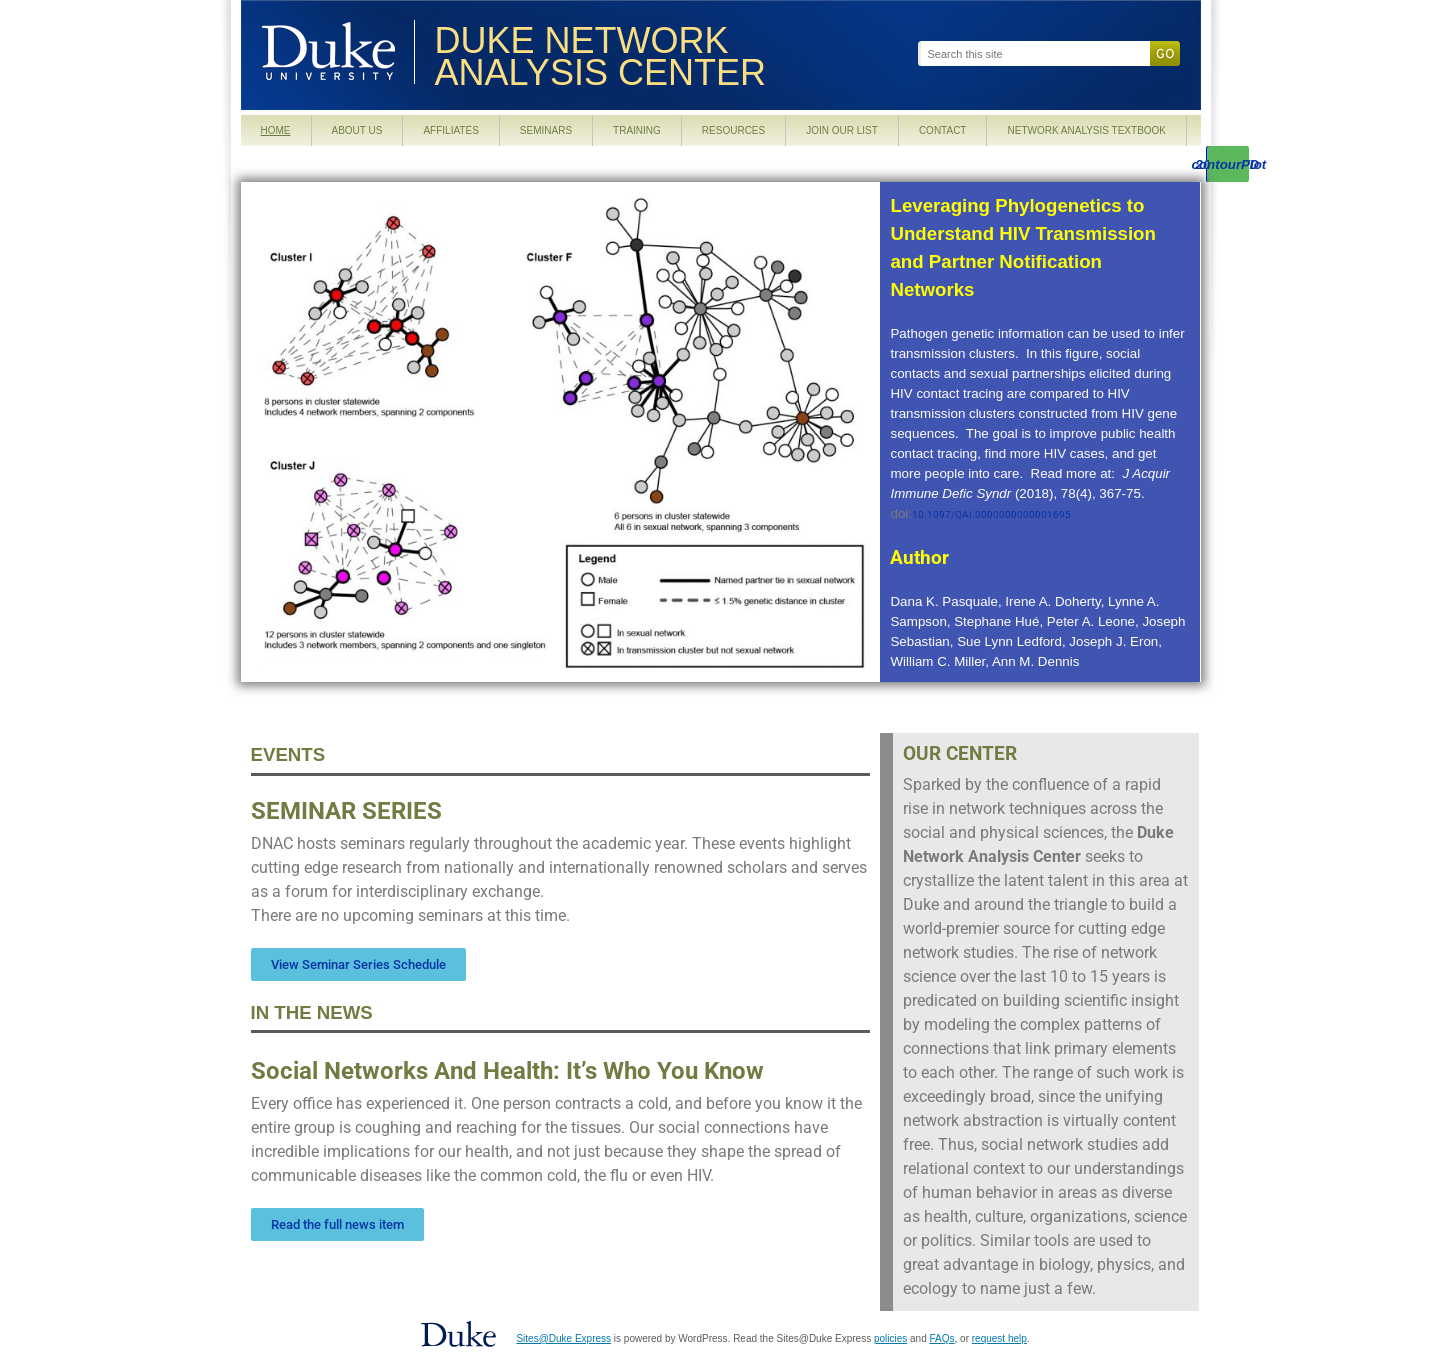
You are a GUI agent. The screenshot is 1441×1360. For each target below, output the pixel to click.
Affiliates (450, 130)
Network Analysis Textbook (1086, 130)
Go (1165, 53)
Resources (733, 130)
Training (637, 130)
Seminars (546, 130)
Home (276, 130)
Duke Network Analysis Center (600, 57)
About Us (357, 130)
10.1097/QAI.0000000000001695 (991, 514)
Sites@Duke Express (563, 1338)
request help (999, 1338)
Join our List (842, 130)
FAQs (942, 1338)
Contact (943, 130)
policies (890, 1338)
